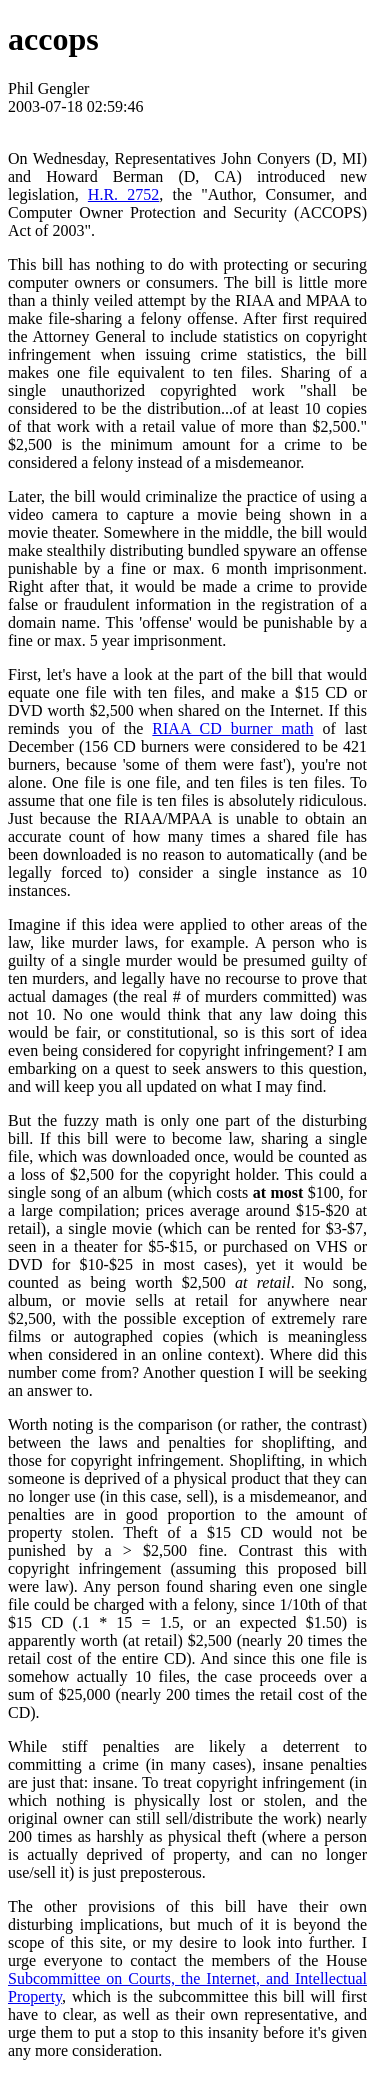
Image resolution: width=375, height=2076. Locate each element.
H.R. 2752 (123, 194)
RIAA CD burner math (232, 728)
